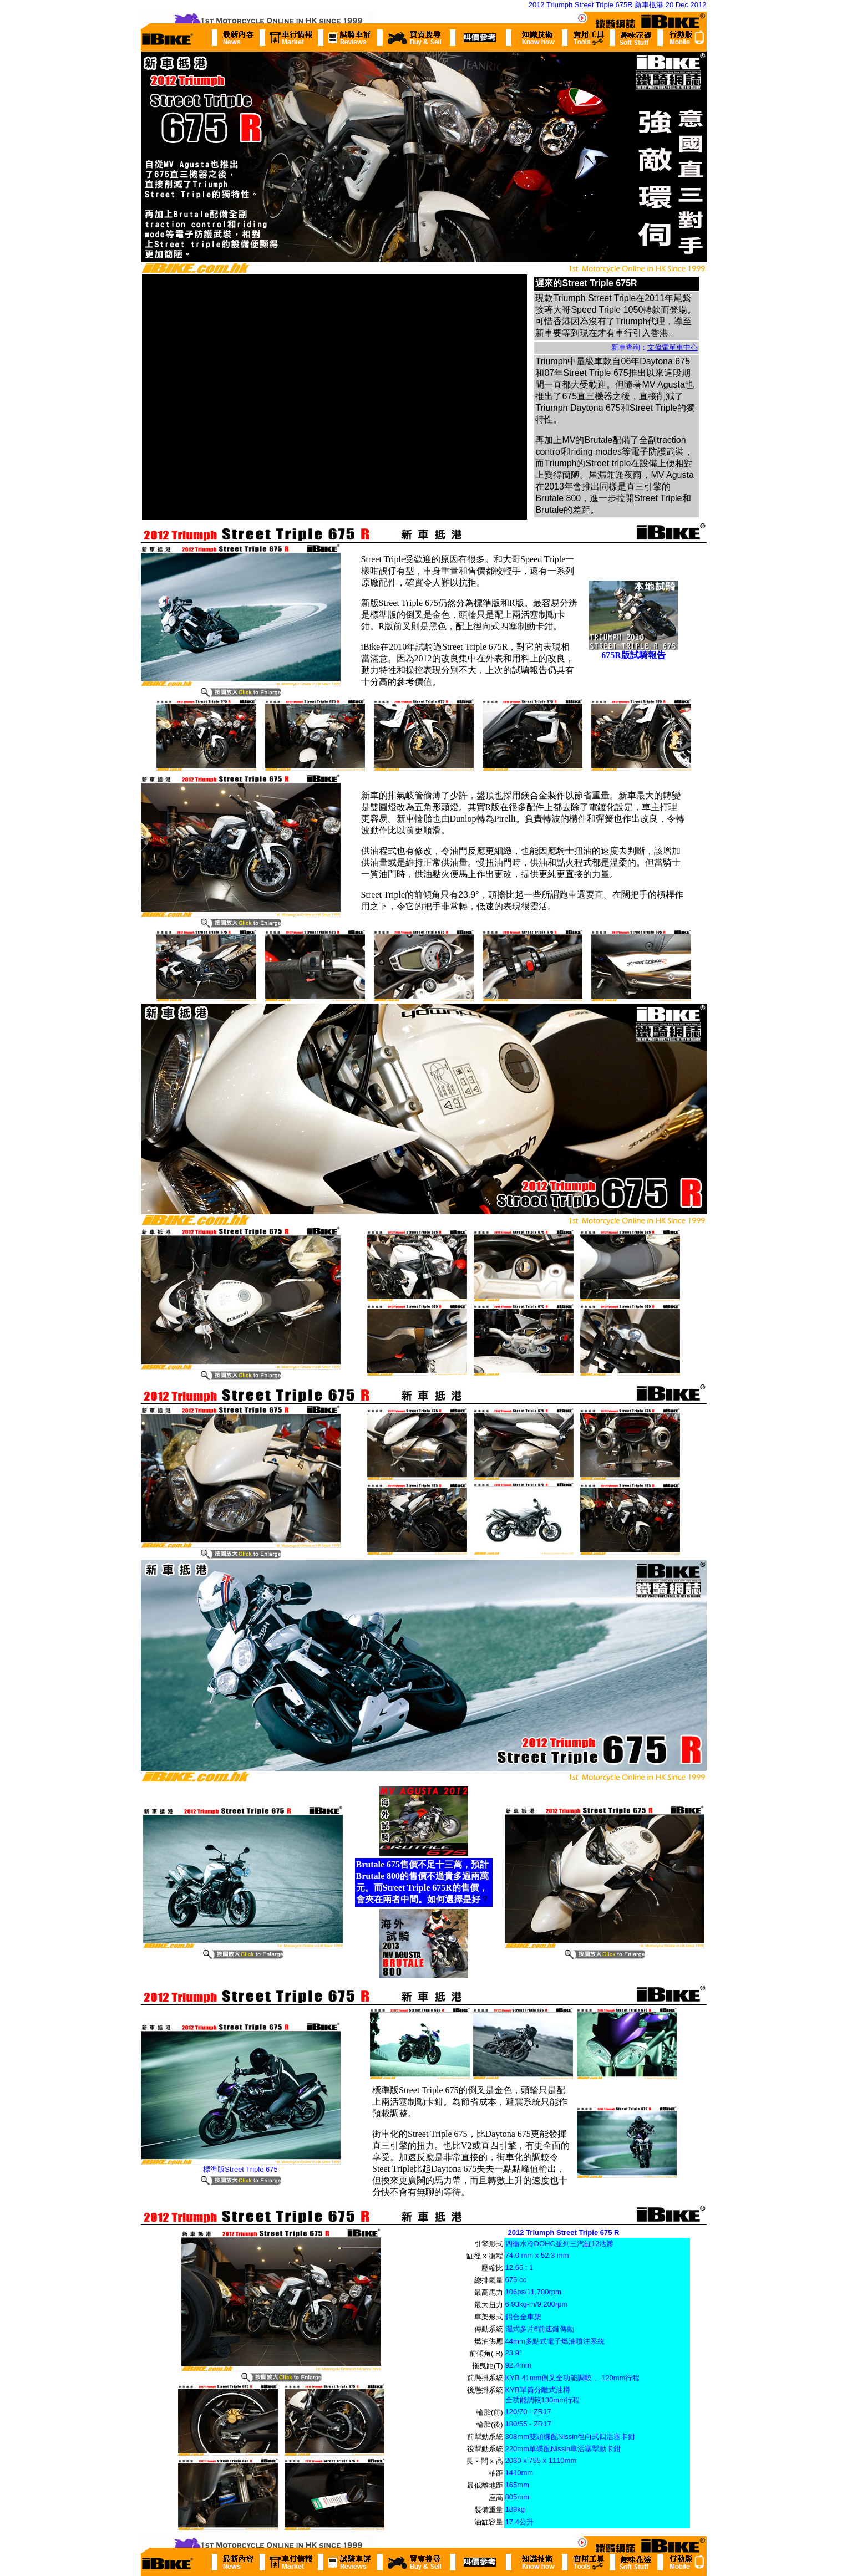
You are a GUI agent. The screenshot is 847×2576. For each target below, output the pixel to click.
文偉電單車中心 (672, 347)
